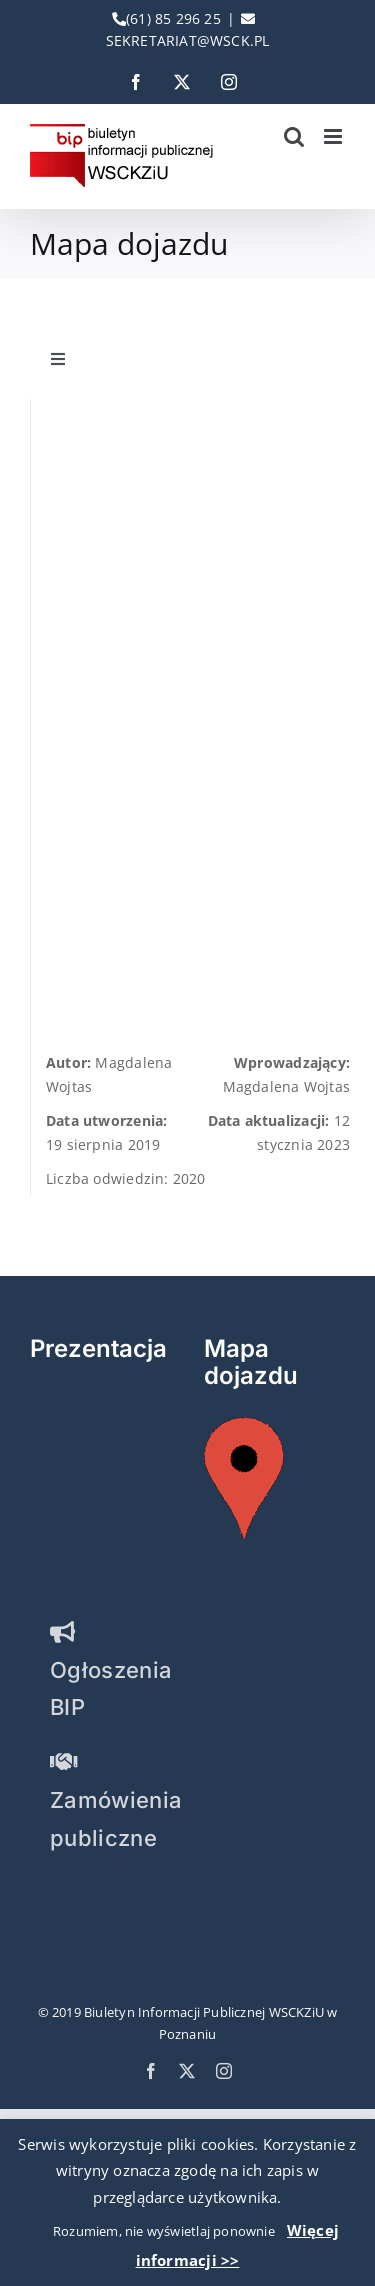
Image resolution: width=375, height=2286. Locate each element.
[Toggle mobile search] (294, 136)
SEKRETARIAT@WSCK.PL (188, 40)
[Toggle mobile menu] (334, 136)
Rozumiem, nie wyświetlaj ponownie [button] (164, 2231)
